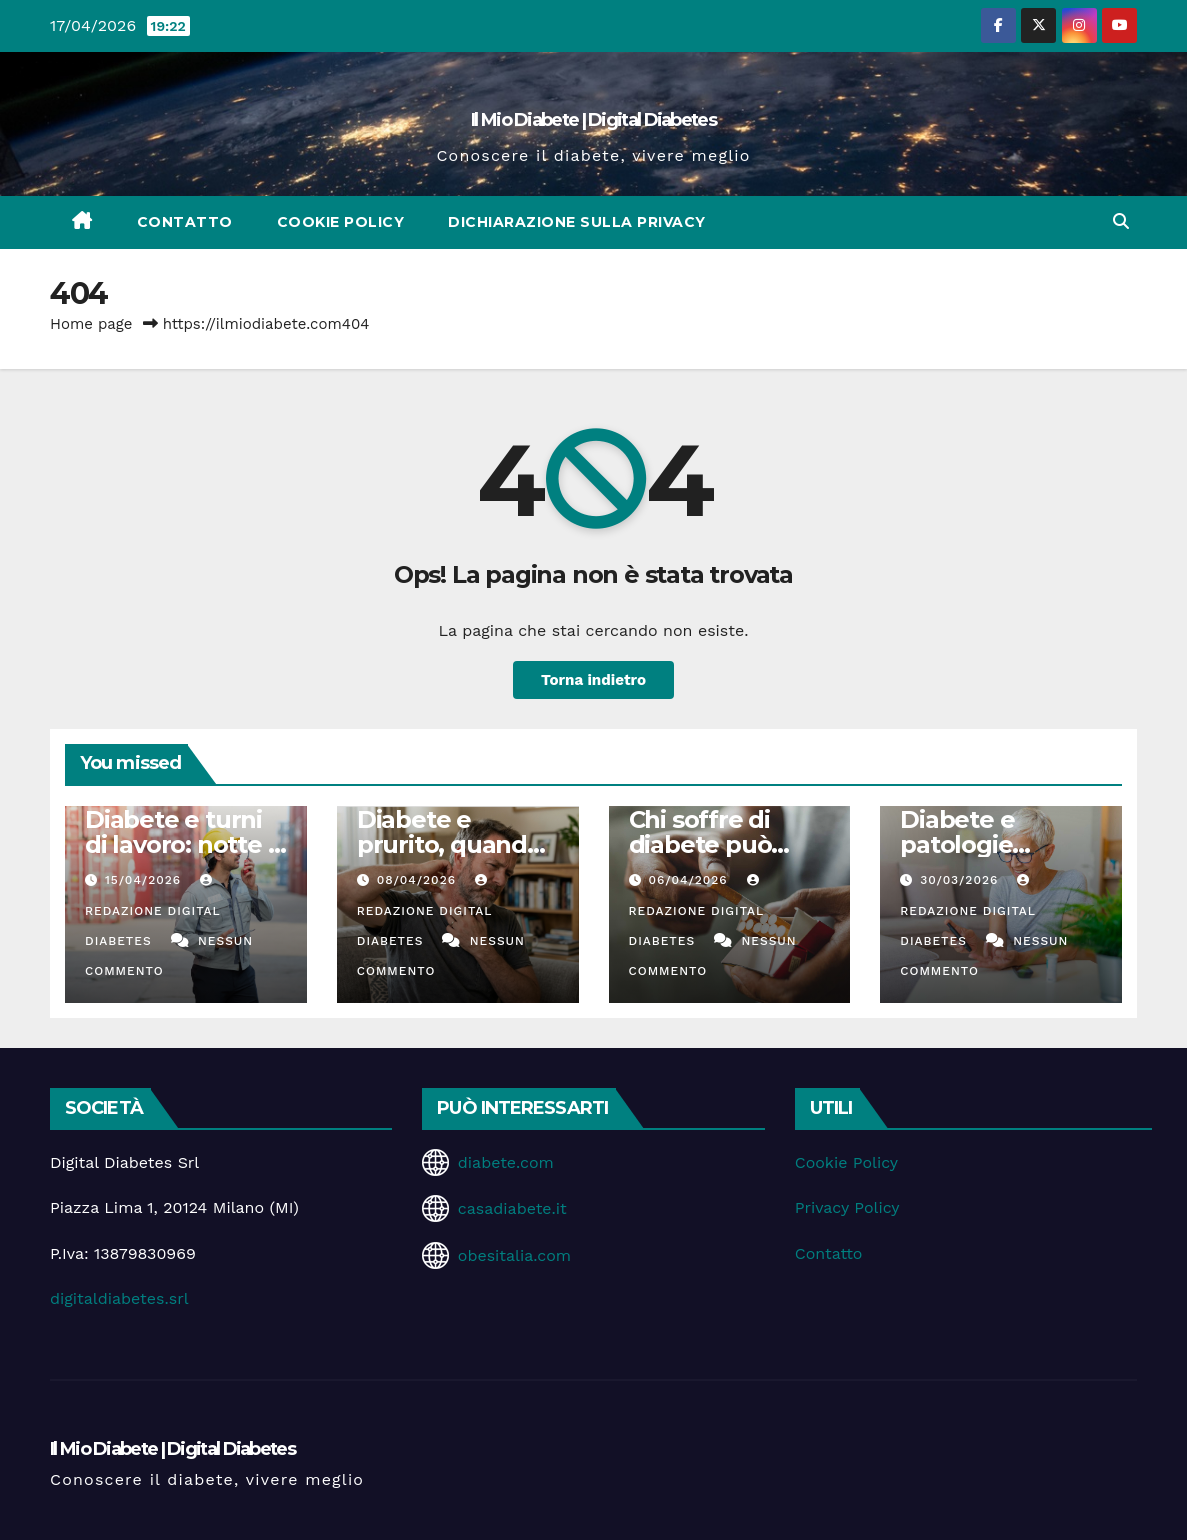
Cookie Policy (341, 222)
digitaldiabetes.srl (119, 1298)
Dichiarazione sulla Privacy (577, 222)
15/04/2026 (145, 880)
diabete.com (506, 1162)
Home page (91, 324)
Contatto (185, 222)
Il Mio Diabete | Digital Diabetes (593, 120)
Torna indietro (593, 680)
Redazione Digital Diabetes (152, 911)
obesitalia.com (514, 1255)
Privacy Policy (847, 1207)
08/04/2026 (419, 880)
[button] (1121, 221)
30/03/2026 (961, 880)
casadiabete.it (512, 1208)
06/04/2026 (690, 880)
